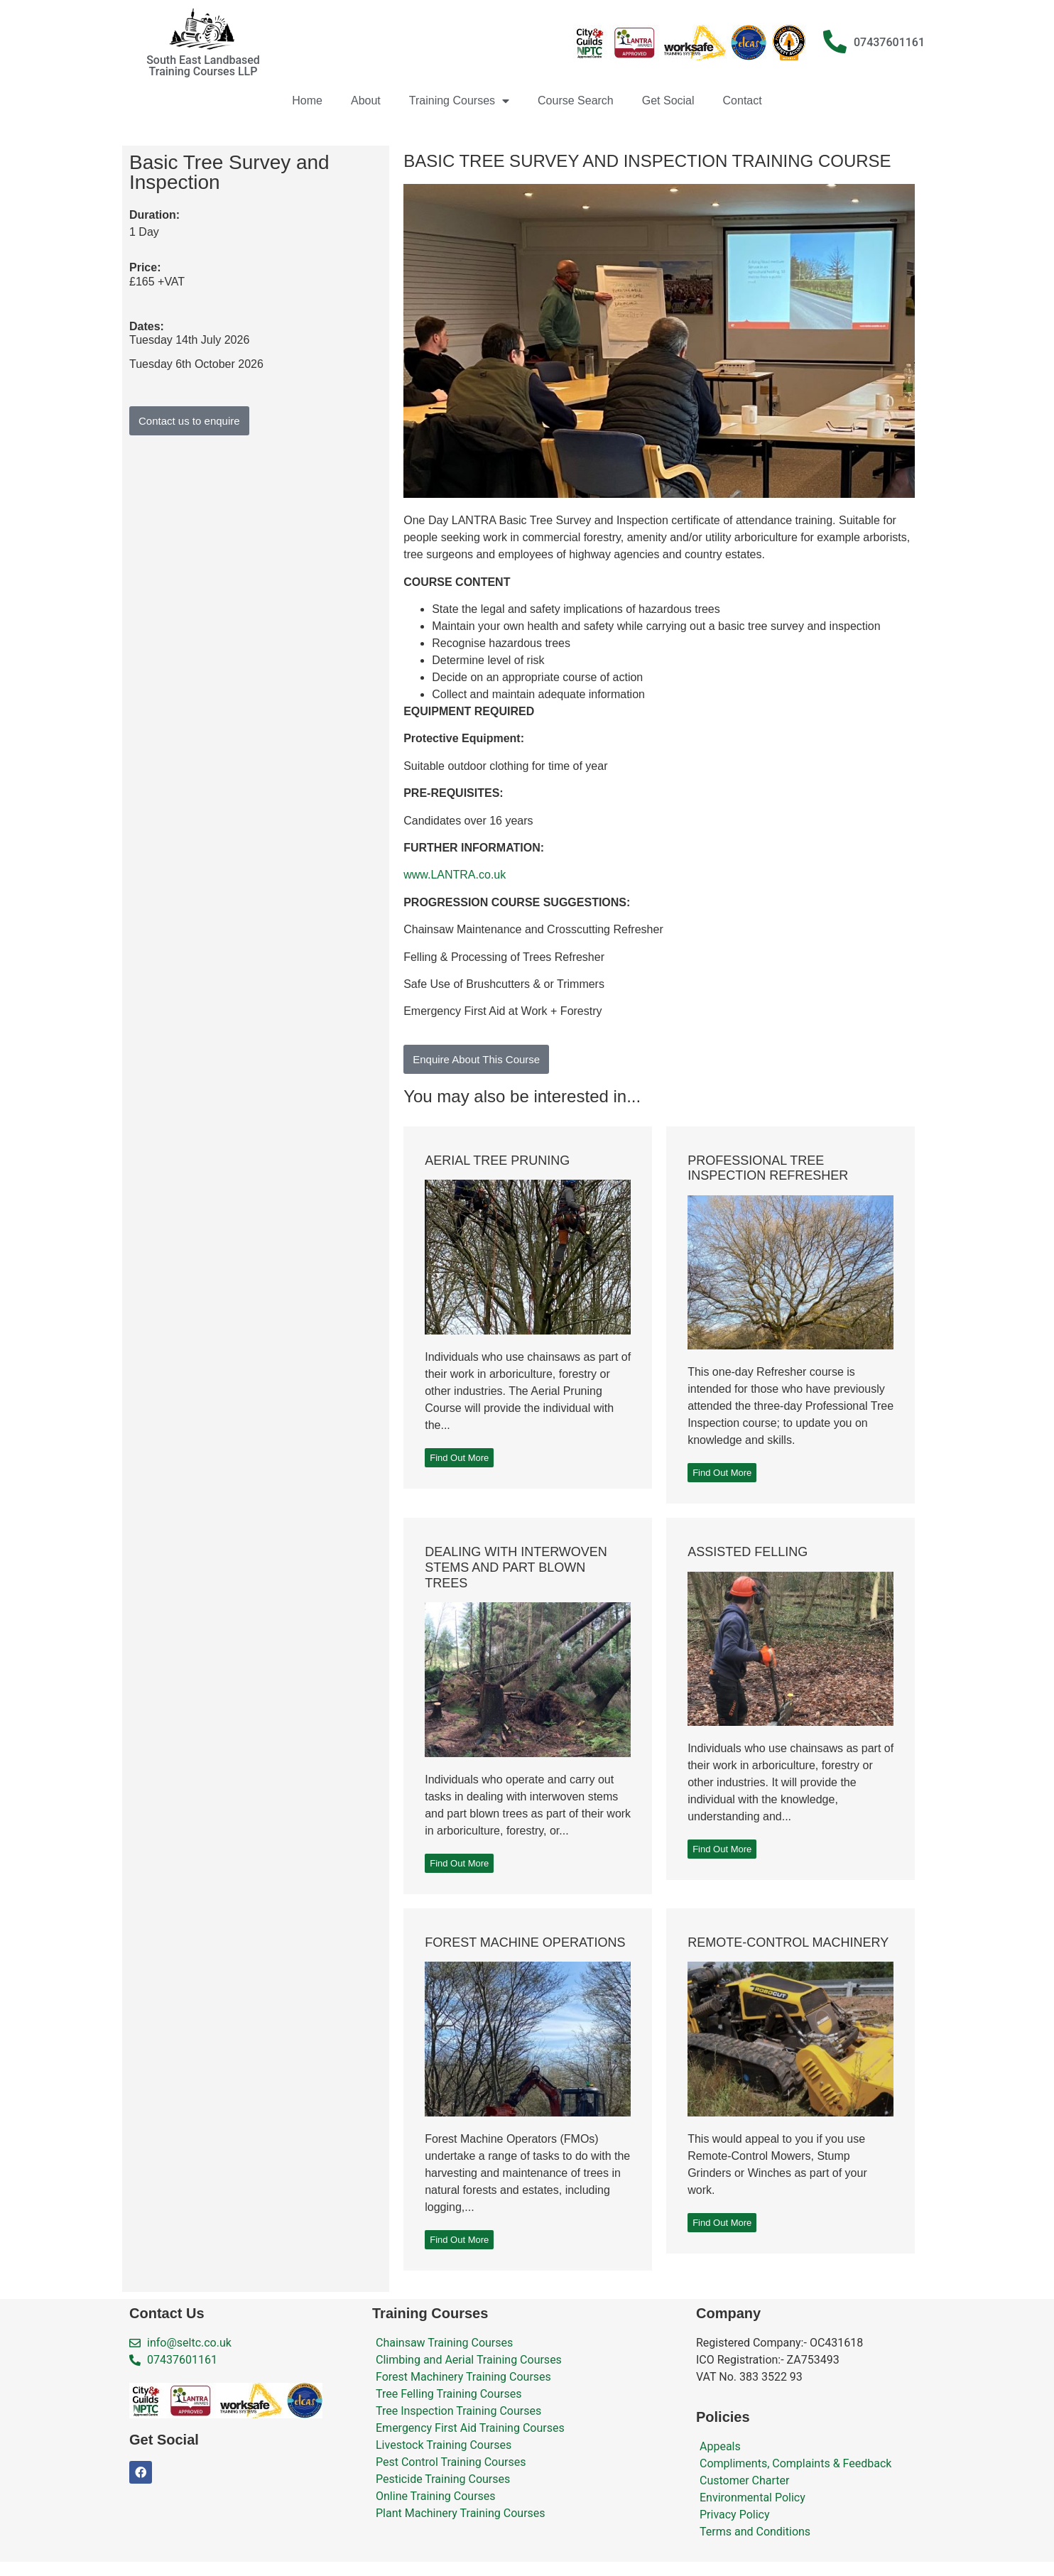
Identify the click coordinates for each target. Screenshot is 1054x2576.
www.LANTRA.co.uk (454, 875)
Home (307, 100)
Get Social (668, 100)
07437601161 (889, 42)
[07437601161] (835, 41)
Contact (742, 100)
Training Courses (459, 101)
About (366, 100)
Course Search (576, 100)
